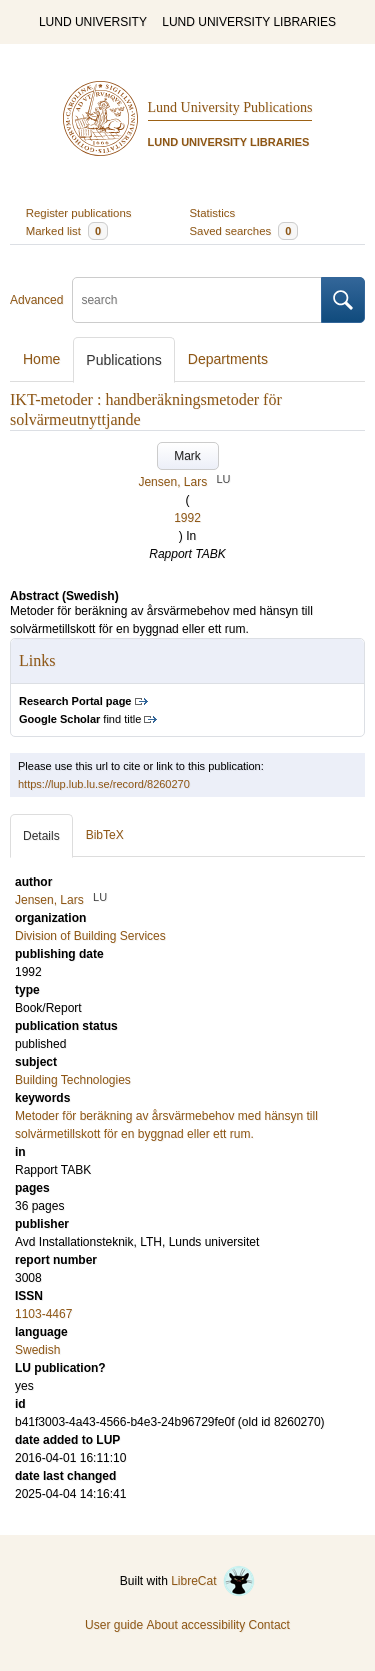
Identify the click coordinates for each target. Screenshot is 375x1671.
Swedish (37, 1350)
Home (41, 359)
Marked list (67, 231)
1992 (187, 518)
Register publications (79, 213)
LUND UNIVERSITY (93, 22)
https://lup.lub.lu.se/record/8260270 (104, 784)
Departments (228, 359)
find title (80, 719)
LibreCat (213, 1581)
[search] (197, 300)
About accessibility (195, 1625)
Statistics (213, 213)
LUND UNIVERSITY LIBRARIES (249, 22)
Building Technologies (73, 1080)
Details (41, 836)
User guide (114, 1625)
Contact (269, 1625)
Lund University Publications (230, 107)
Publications (124, 360)
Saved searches (244, 231)
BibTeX (105, 835)
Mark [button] (187, 456)
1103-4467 (43, 1314)
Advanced (36, 300)
